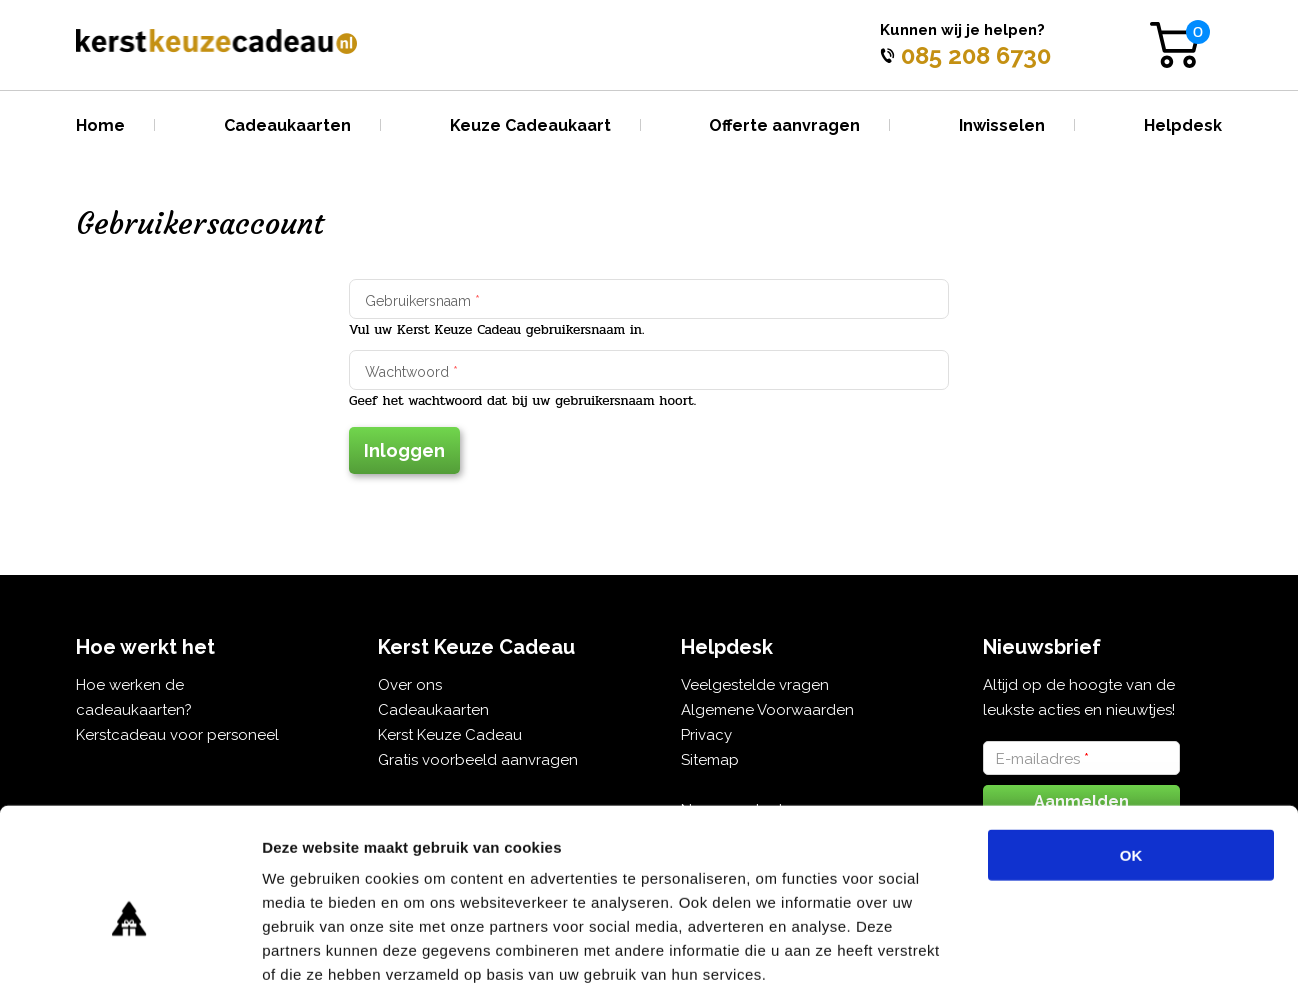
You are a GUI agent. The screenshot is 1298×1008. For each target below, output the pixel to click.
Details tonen (1080, 968)
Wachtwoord (411, 372)
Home (100, 125)
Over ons (410, 685)
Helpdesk (1183, 125)
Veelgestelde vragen (755, 685)
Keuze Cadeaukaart (530, 125)
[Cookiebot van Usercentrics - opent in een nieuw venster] (129, 969)
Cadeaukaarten (287, 125)
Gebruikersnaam (422, 301)
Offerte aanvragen (784, 125)
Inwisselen (1002, 125)
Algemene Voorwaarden (767, 710)
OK (1131, 768)
